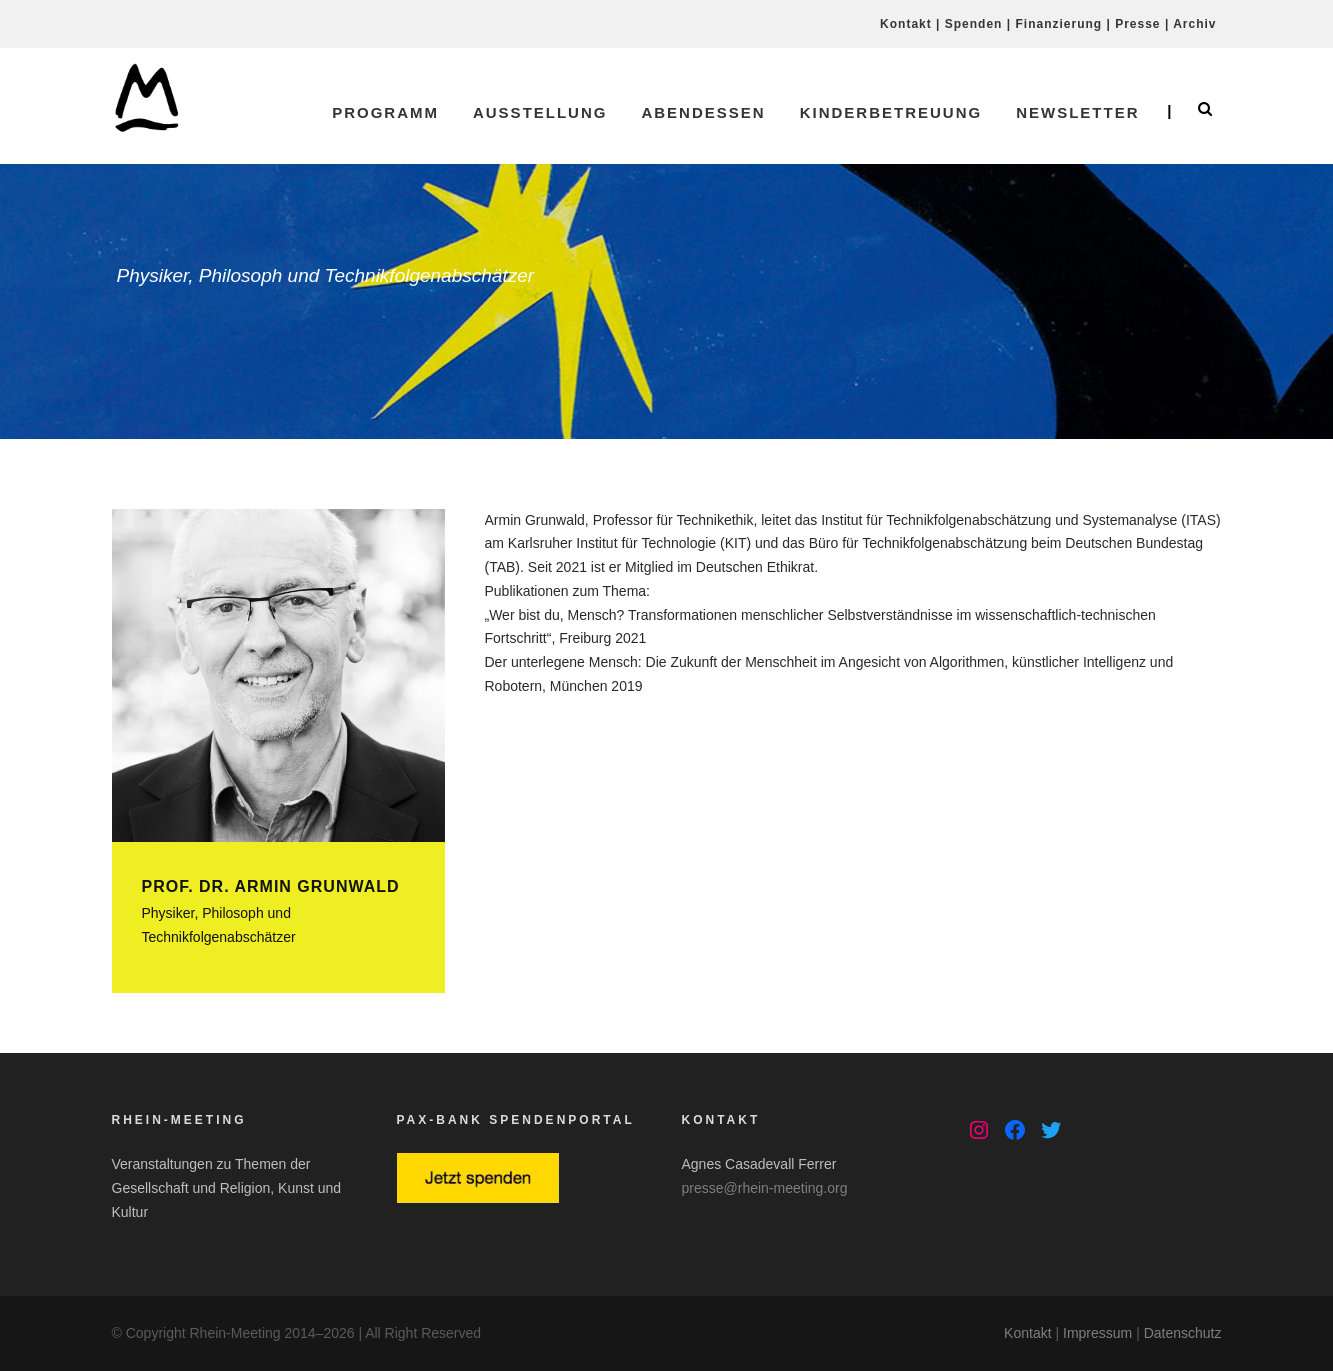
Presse (1137, 24)
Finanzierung (1058, 24)
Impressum (1097, 1333)
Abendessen (703, 112)
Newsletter (1077, 112)
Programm (385, 112)
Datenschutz (1183, 1333)
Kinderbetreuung (891, 112)
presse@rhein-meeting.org (765, 1188)
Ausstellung (540, 112)
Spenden (974, 24)
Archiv (1194, 24)
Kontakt (906, 24)
